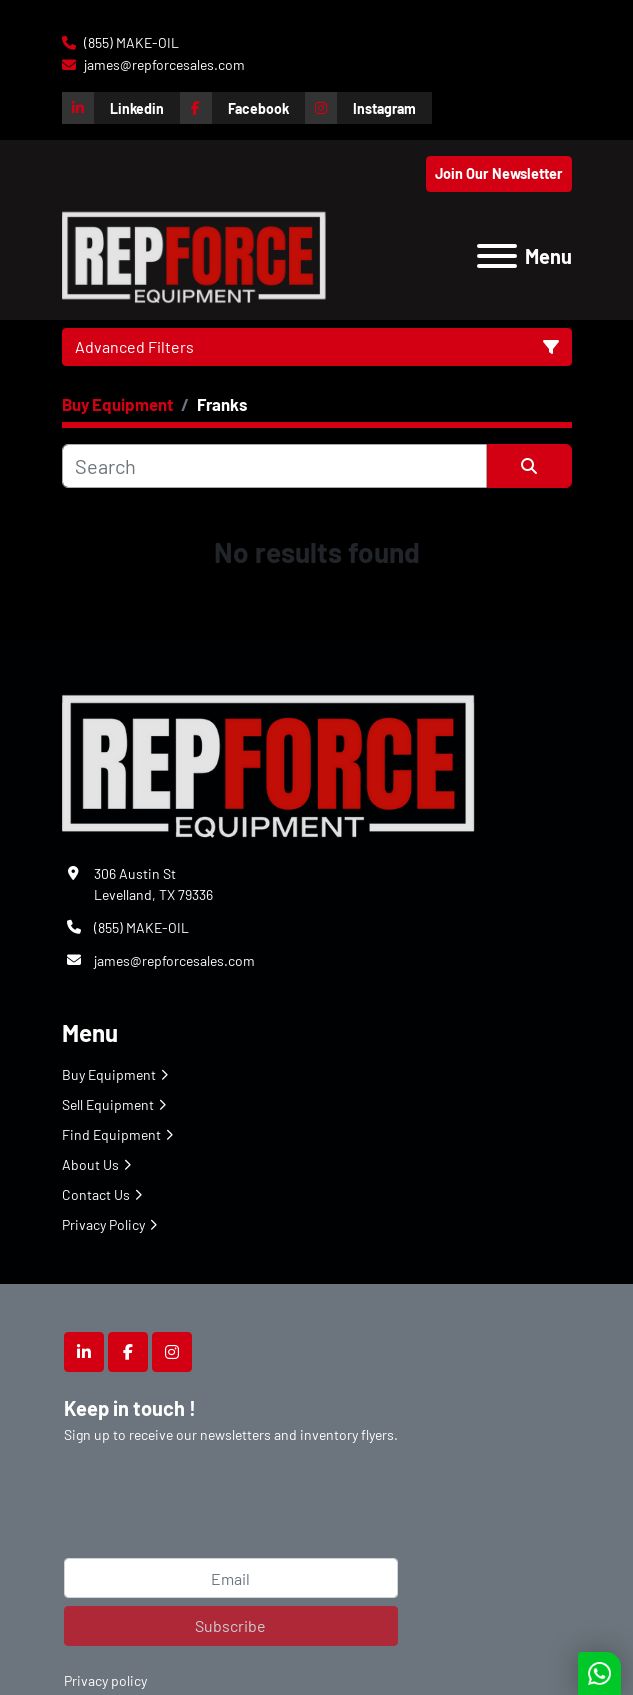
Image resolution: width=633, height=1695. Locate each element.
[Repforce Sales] (269, 762)
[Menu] (497, 256)
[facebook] (242, 108)
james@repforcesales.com (163, 64)
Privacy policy (105, 1680)
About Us (90, 1164)
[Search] (274, 466)
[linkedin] (121, 108)
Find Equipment (111, 1134)
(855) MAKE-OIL (130, 42)
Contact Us (96, 1194)
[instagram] (368, 108)
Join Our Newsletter (499, 173)
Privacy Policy (103, 1224)
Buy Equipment (109, 1074)
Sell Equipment (108, 1104)
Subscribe (230, 1625)
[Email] (231, 1578)
